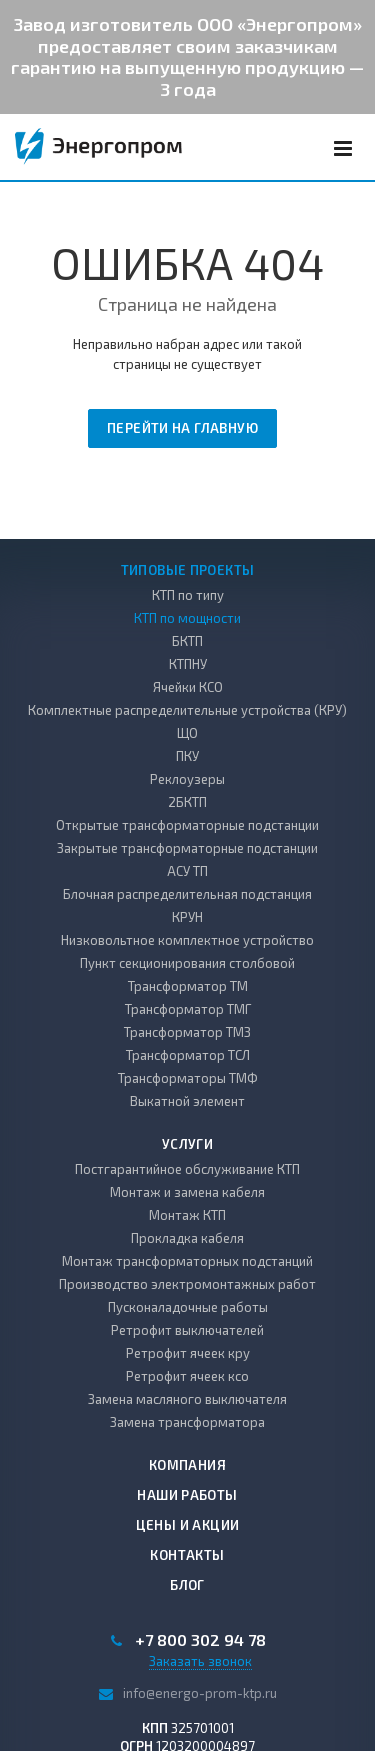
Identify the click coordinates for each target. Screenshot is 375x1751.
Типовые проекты (188, 570)
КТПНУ (188, 664)
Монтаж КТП (187, 1215)
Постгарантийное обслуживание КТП (187, 1169)
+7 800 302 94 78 (200, 1640)
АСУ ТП (187, 871)
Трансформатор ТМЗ (187, 1032)
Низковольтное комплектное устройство (187, 940)
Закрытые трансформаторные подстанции (187, 848)
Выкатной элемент (187, 1101)
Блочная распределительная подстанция (187, 894)
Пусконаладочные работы (188, 1307)
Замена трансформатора (187, 1422)
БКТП (187, 641)
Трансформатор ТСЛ (188, 1055)
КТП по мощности (187, 618)
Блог (187, 1585)
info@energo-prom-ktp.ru (200, 1692)
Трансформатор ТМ (188, 986)
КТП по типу (188, 595)
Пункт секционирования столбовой (187, 963)
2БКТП (187, 802)
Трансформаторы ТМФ (188, 1078)
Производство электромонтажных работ (187, 1284)
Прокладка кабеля (187, 1238)
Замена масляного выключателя (187, 1399)
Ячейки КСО (188, 687)
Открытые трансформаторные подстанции (187, 825)
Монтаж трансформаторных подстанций (187, 1261)
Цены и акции (188, 1525)
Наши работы (187, 1495)
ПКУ (187, 756)
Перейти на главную (182, 428)
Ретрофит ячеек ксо (187, 1376)
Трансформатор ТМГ (188, 1009)
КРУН (187, 917)
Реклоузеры (187, 779)
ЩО (187, 733)
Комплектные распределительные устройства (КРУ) (187, 710)
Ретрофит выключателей (187, 1330)
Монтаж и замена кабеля (187, 1192)
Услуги (187, 1144)
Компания (187, 1465)
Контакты (187, 1555)
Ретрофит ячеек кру (188, 1353)
